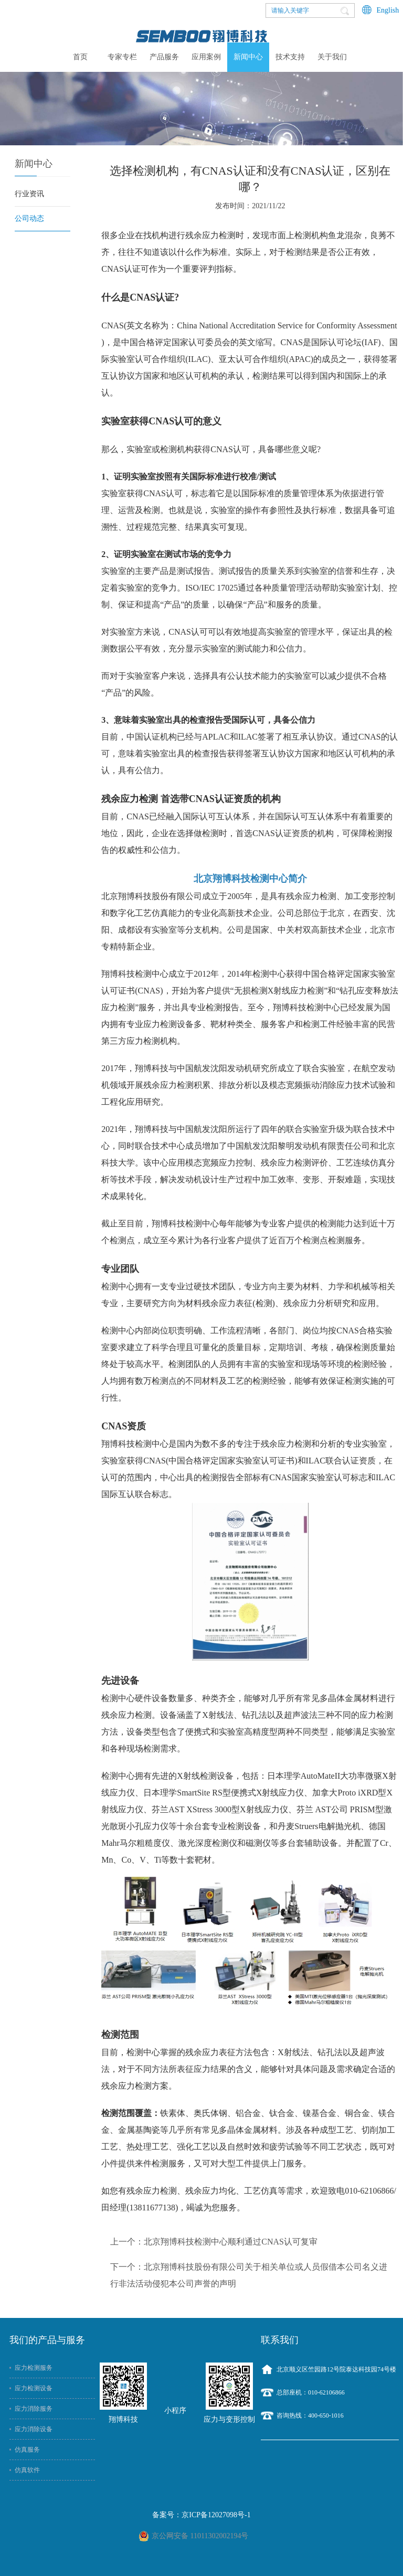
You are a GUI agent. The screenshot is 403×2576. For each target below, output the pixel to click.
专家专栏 (122, 57)
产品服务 (164, 57)
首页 (80, 57)
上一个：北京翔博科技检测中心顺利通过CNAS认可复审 (213, 2241)
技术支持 (290, 57)
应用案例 (206, 57)
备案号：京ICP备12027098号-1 (201, 2515)
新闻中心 (248, 57)
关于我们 (332, 57)
